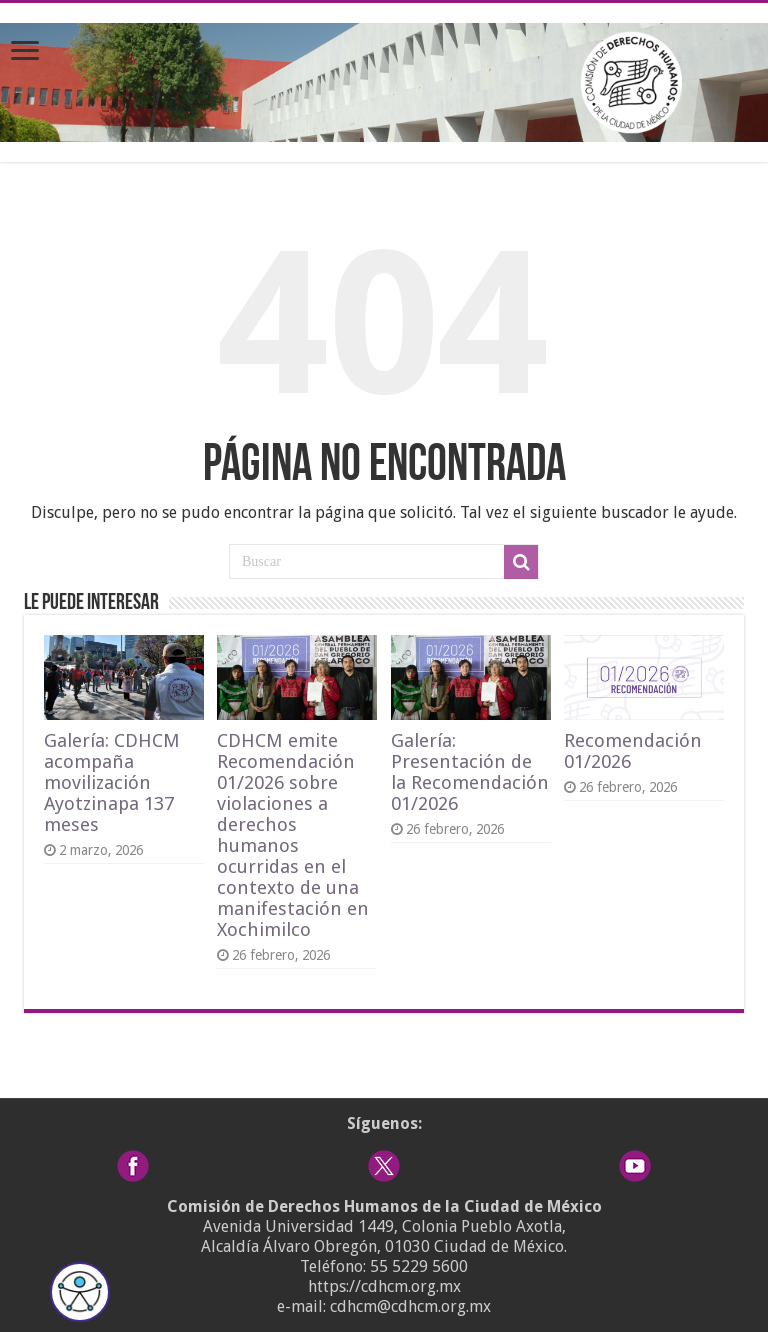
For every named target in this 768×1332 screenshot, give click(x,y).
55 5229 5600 (419, 1266)
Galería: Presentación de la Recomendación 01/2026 (470, 772)
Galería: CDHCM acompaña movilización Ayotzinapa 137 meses (112, 782)
